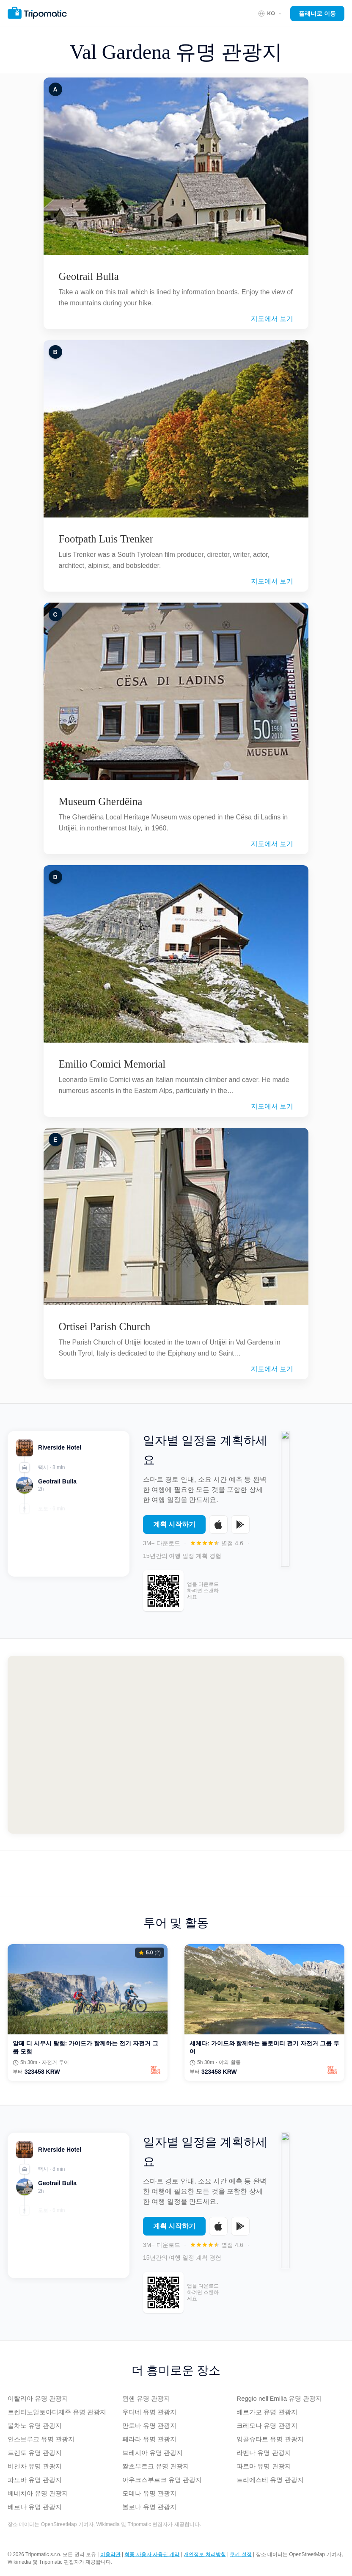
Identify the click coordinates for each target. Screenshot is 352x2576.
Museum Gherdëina (101, 801)
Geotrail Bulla (89, 276)
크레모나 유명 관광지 (266, 2425)
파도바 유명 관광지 (35, 2479)
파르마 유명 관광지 (263, 2466)
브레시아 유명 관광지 (152, 2452)
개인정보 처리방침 (205, 2554)
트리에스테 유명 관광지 (269, 2479)
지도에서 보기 (272, 318)
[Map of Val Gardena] (176, 1745)
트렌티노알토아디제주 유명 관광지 (57, 2412)
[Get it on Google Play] (240, 1528)
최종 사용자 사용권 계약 (151, 2554)
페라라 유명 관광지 (149, 2439)
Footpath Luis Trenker (106, 539)
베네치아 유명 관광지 (38, 2493)
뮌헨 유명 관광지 (146, 2398)
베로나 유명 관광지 (35, 2506)
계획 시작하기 (174, 1528)
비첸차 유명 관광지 (35, 2466)
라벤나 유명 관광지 (263, 2452)
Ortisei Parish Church (105, 1326)
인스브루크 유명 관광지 (41, 2439)
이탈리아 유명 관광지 (38, 2398)
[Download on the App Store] (218, 1528)
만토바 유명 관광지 (149, 2425)
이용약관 (110, 2554)
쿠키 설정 (240, 2554)
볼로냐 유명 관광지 (149, 2506)
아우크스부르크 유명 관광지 (162, 2479)
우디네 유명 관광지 (149, 2412)
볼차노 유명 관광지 (35, 2425)
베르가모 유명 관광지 (266, 2412)
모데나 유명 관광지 (149, 2493)
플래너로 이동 (317, 13)
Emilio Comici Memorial (112, 1064)
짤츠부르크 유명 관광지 (155, 2466)
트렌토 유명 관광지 (35, 2452)
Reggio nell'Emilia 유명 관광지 (279, 2398)
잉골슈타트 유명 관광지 (269, 2439)
